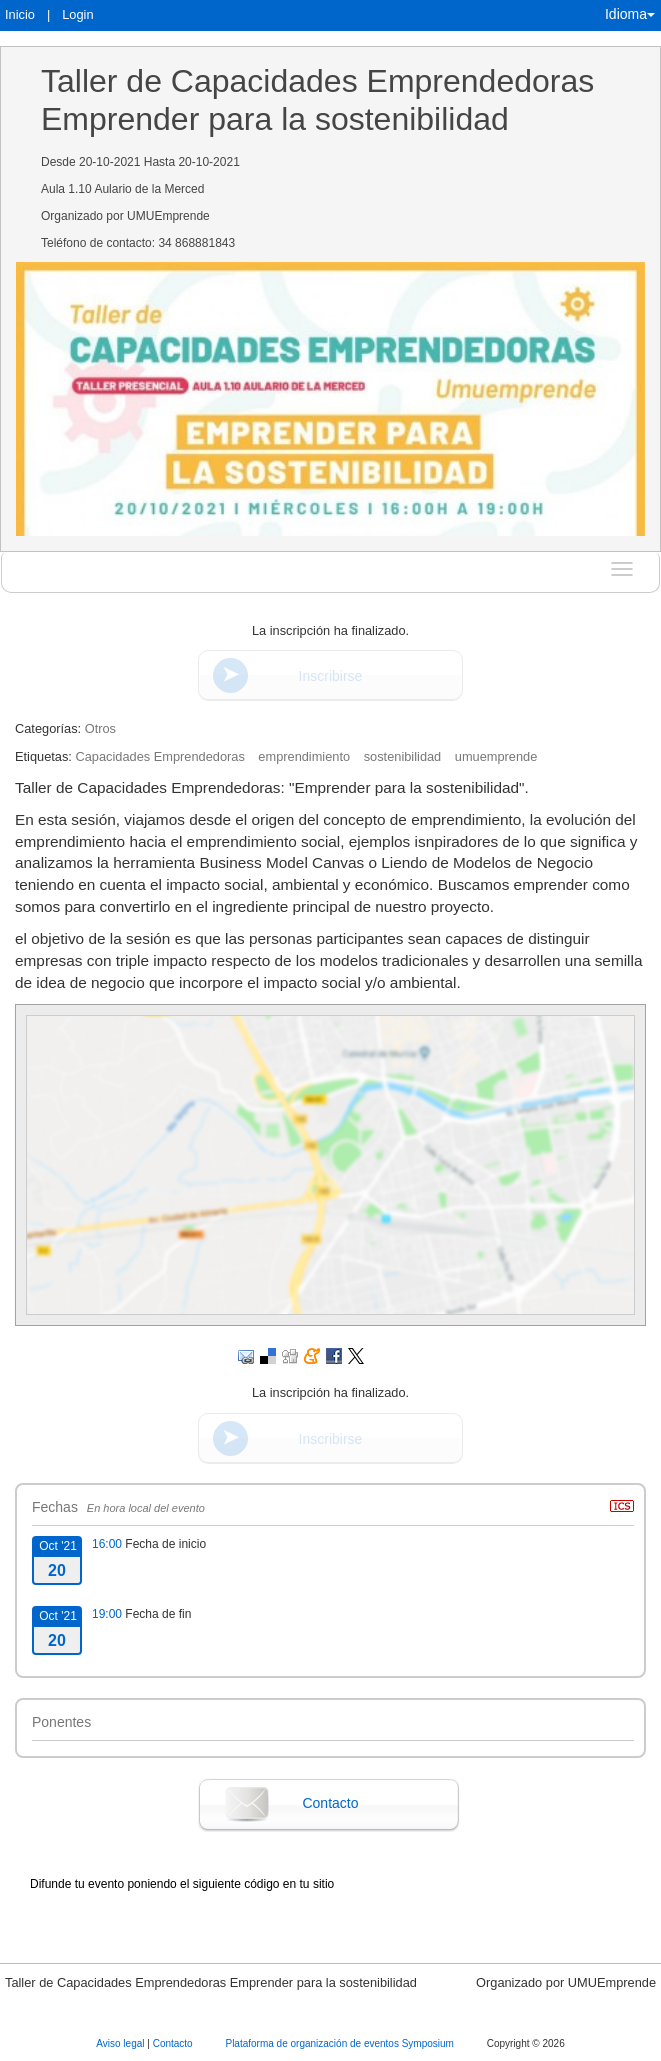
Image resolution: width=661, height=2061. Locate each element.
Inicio (20, 14)
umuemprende (496, 756)
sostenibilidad (403, 756)
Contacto (330, 1803)
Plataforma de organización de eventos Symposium (340, 2043)
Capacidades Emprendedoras (159, 756)
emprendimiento (304, 756)
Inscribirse (331, 676)
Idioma (630, 14)
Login (77, 14)
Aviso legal (121, 2043)
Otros (100, 728)
